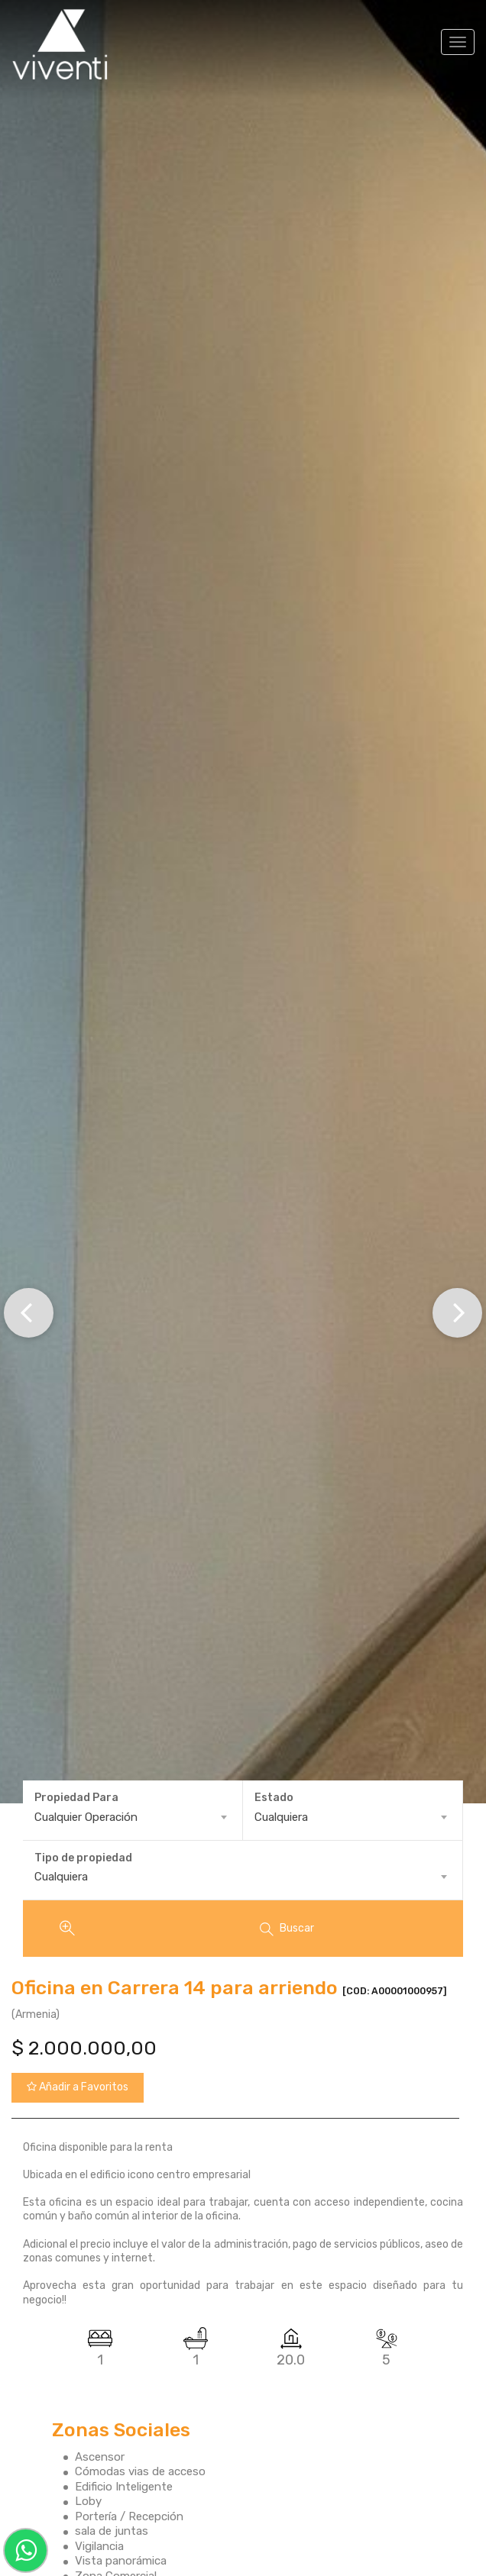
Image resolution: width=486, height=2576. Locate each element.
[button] (28, 1313)
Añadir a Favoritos (77, 2086)
